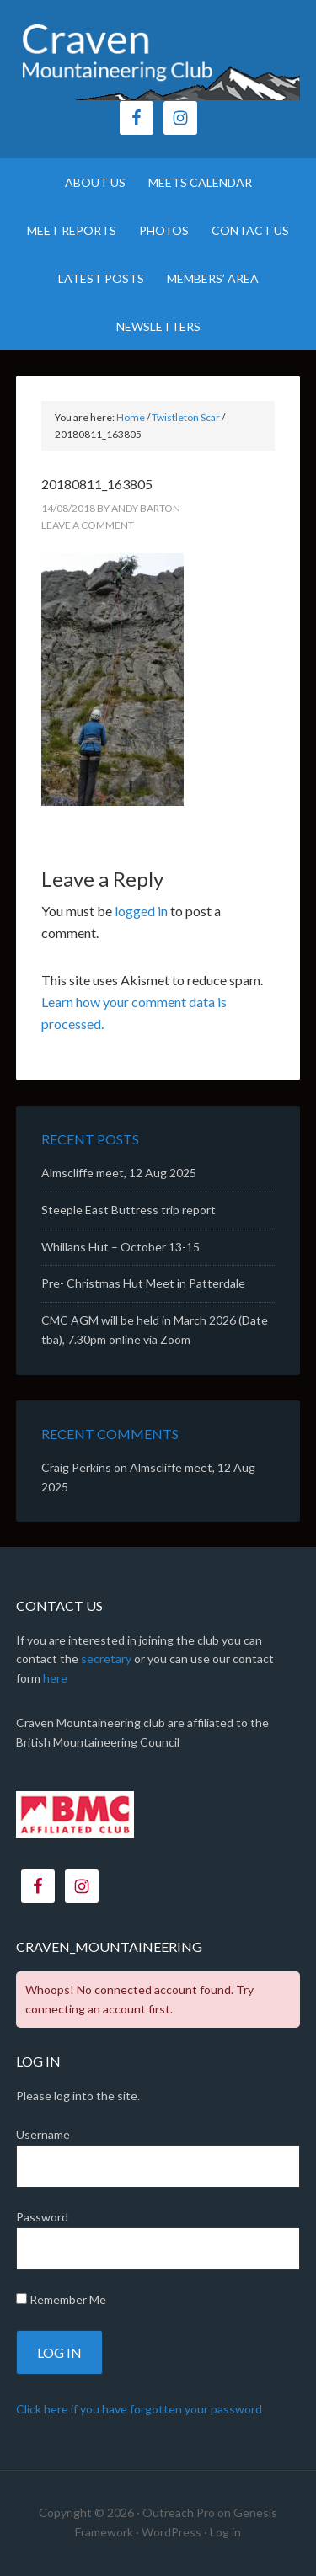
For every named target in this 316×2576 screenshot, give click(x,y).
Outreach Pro (178, 2512)
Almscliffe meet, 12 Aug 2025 (118, 1172)
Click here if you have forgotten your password (139, 2409)
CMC (158, 59)
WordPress (171, 2532)
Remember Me (61, 2299)
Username (43, 2134)
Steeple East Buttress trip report (128, 1210)
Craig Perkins (76, 1467)
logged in (141, 911)
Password (42, 2217)
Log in (225, 2532)
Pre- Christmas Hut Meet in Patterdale (143, 1283)
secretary (106, 1658)
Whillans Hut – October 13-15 (120, 1247)
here (55, 1678)
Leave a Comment (87, 525)
